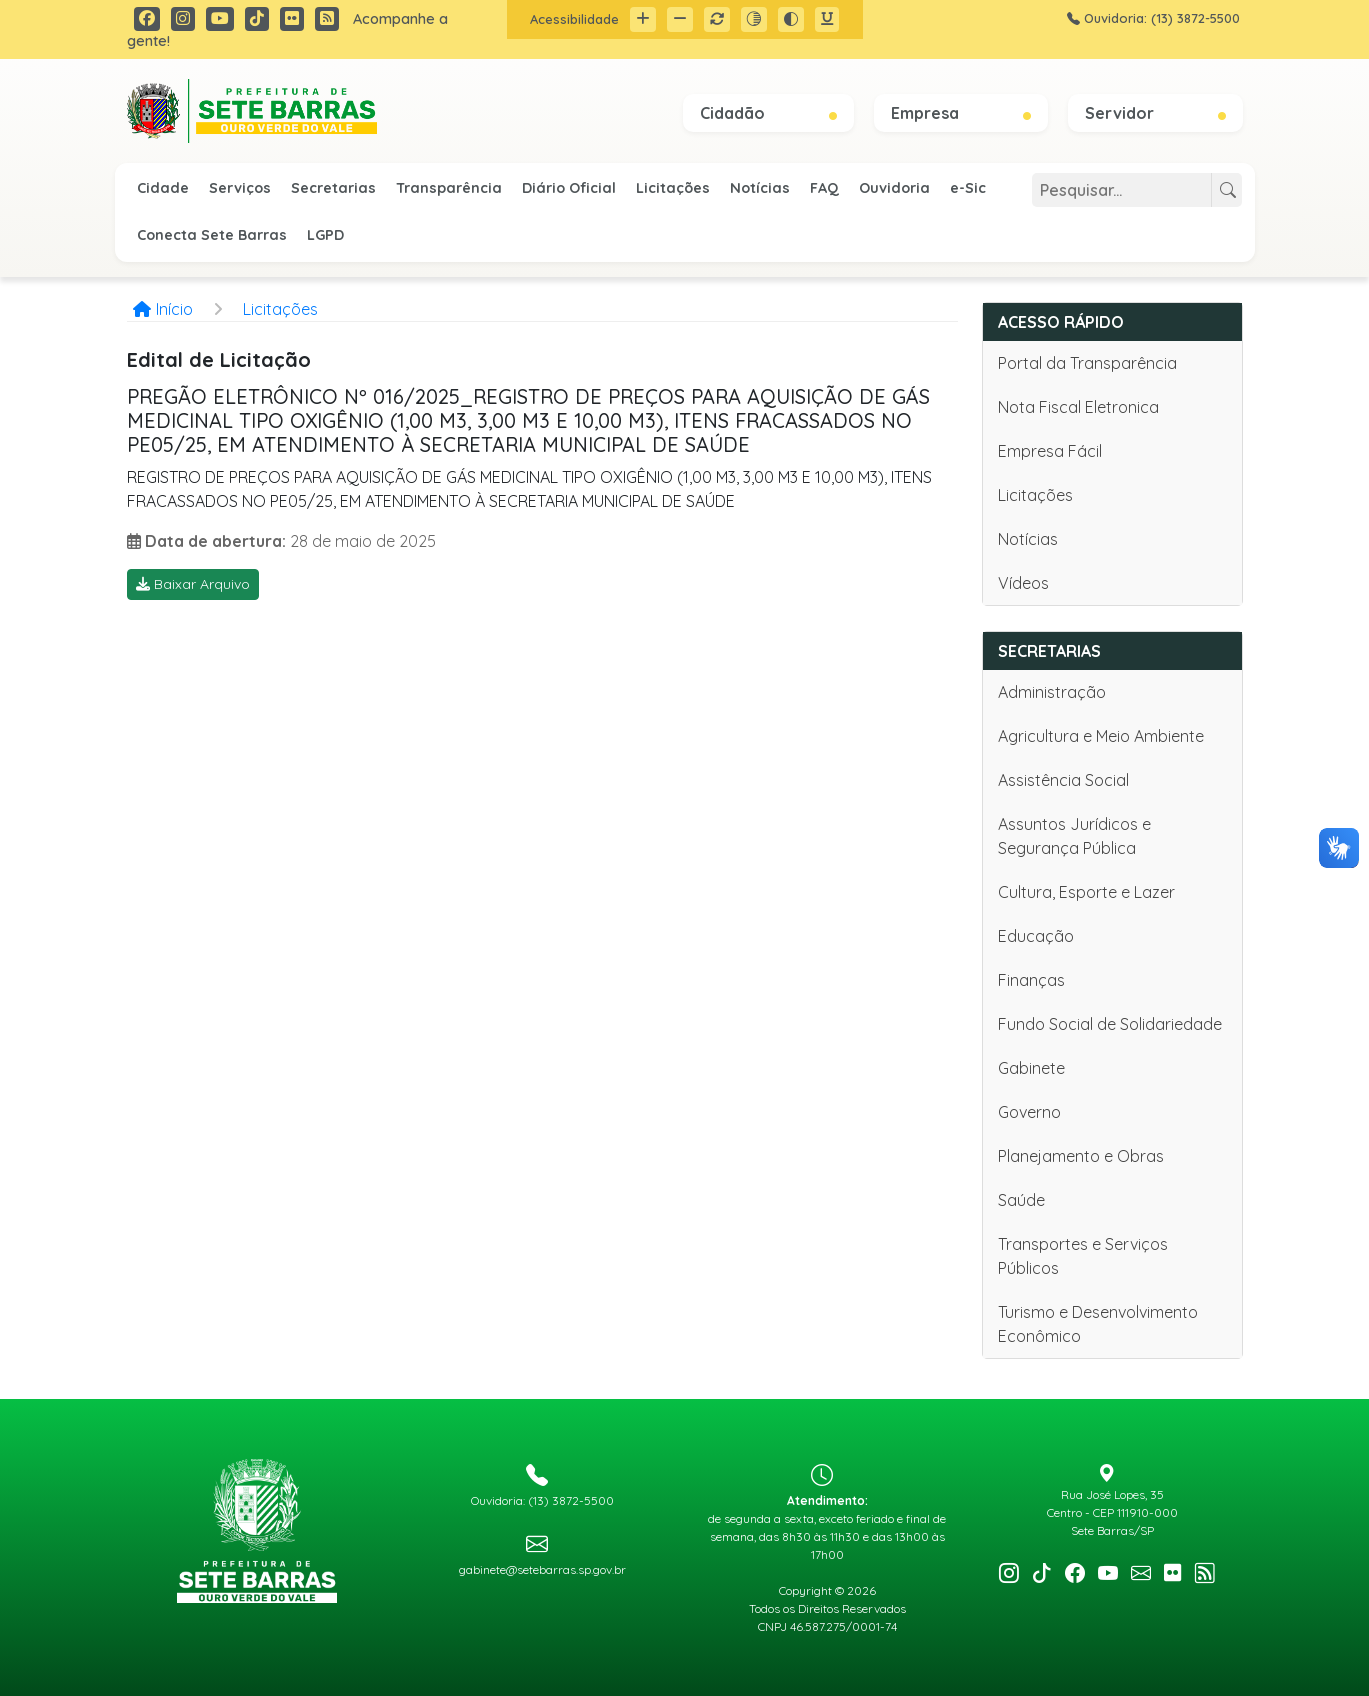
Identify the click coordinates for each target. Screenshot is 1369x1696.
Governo (1029, 1112)
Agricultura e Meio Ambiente (1101, 736)
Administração (1052, 692)
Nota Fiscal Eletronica (1078, 407)
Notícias (760, 188)
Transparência (449, 188)
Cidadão (768, 113)
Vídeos (1023, 583)
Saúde (1021, 1200)
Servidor (1155, 113)
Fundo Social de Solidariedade (1110, 1024)
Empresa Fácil (1050, 451)
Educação (1036, 936)
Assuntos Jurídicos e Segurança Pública (1074, 836)
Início (163, 309)
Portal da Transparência (1087, 363)
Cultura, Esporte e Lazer (1086, 892)
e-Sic (968, 188)
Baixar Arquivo (193, 584)
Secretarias (333, 188)
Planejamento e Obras (1081, 1156)
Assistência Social (1063, 780)
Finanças (1031, 980)
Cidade (163, 188)
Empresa (961, 113)
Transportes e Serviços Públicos (1083, 1256)
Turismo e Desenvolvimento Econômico (1098, 1324)
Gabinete (1031, 1068)
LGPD (325, 235)
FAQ (824, 188)
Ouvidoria (894, 188)
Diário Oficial (569, 188)
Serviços (240, 188)
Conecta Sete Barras (212, 235)
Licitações (673, 188)
